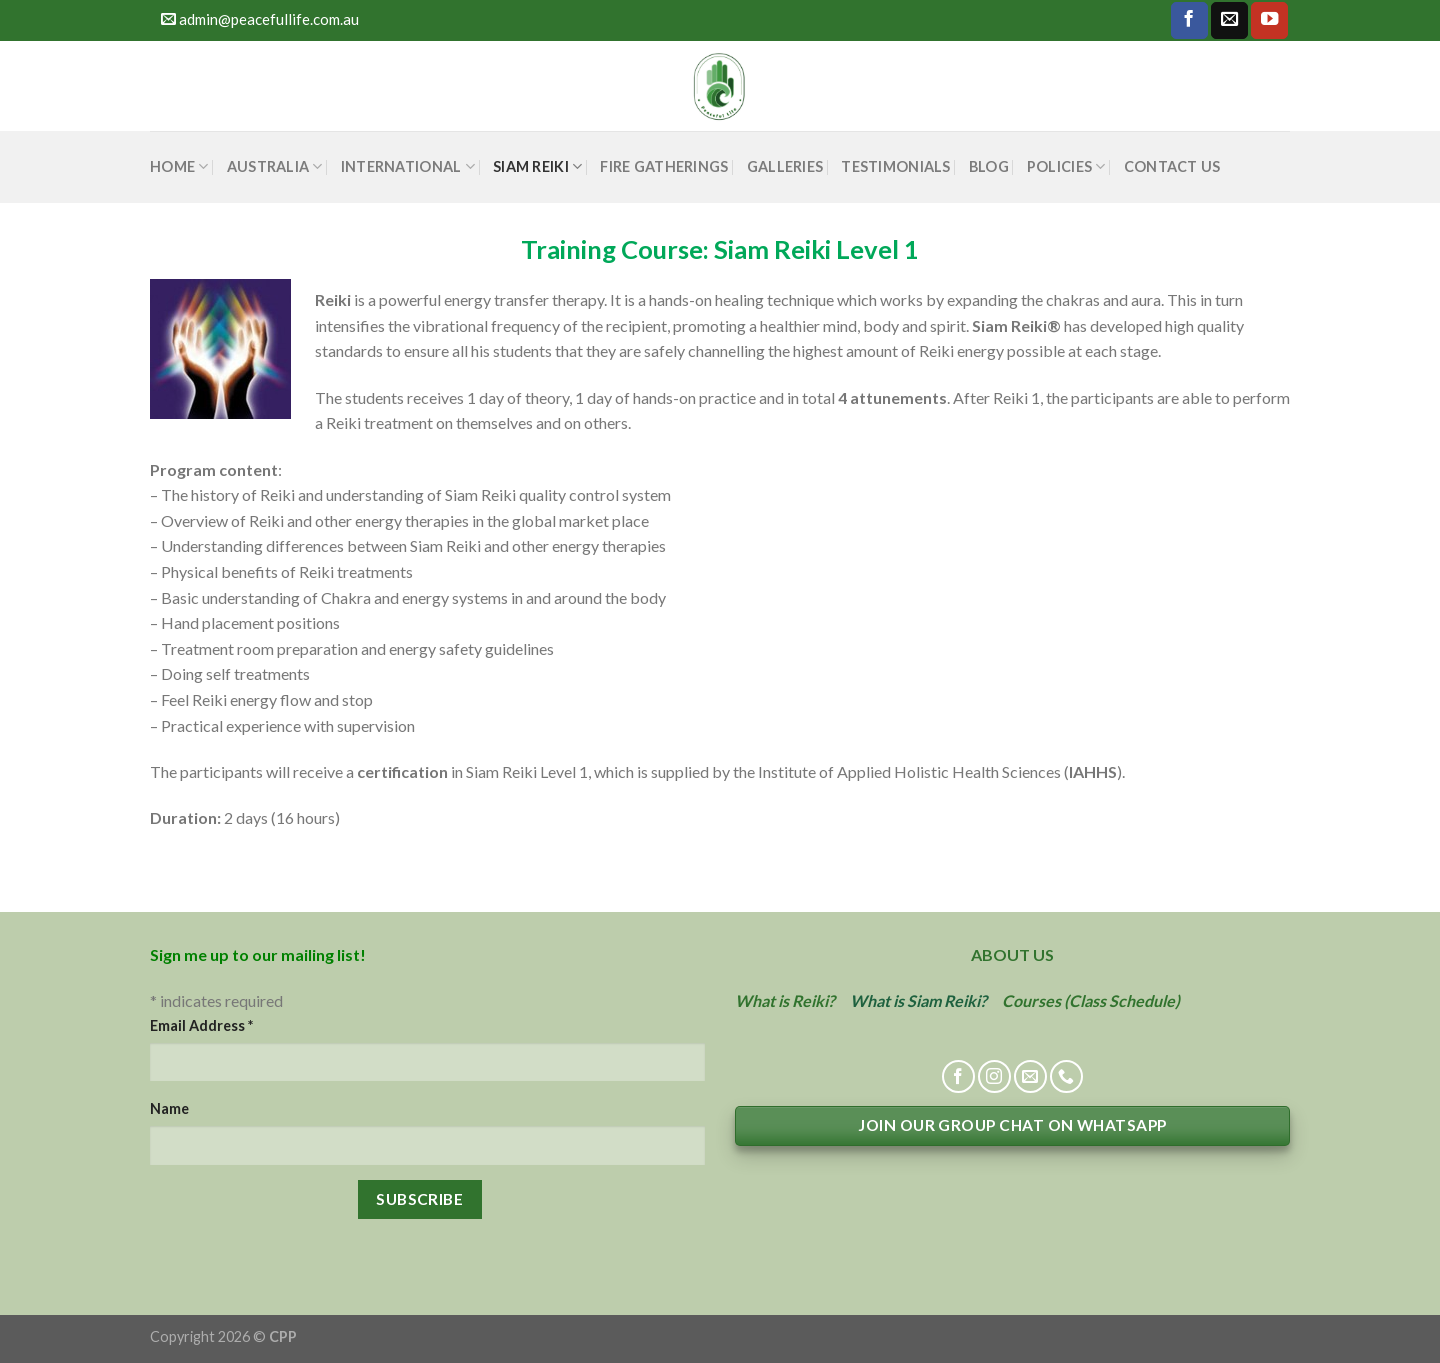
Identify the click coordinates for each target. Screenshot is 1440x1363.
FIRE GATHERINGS (664, 166)
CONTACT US (1172, 166)
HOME (179, 166)
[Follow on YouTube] (1269, 20)
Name (169, 1108)
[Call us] (1066, 1076)
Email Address (201, 1025)
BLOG (989, 166)
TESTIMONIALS (895, 166)
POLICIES (1066, 166)
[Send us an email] (1229, 20)
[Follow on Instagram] (994, 1076)
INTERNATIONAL (408, 166)
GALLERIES (785, 166)
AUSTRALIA (275, 166)
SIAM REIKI (537, 166)
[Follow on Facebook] (1189, 20)
